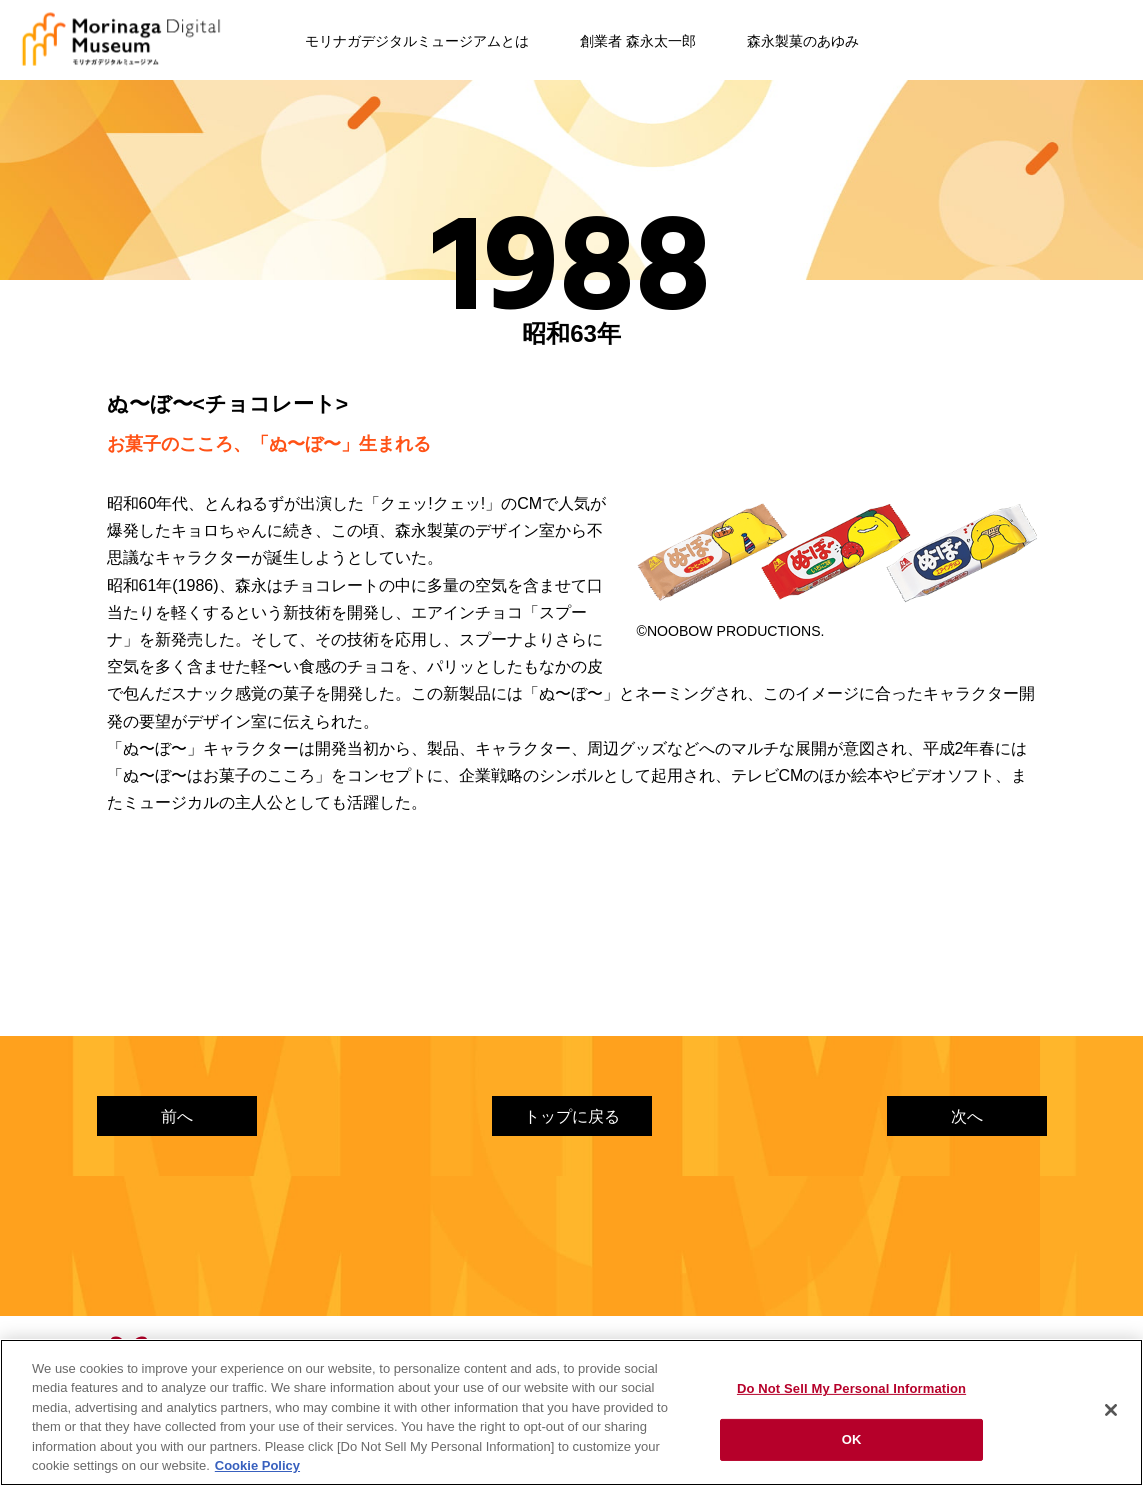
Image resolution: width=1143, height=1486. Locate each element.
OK (852, 1439)
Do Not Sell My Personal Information (851, 1388)
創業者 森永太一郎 (638, 41)
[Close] (1111, 1410)
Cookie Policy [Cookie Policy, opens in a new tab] (257, 1465)
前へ (177, 1116)
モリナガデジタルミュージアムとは (417, 41)
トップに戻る (572, 1116)
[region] (571, 1412)
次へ (967, 1116)
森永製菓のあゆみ (803, 41)
